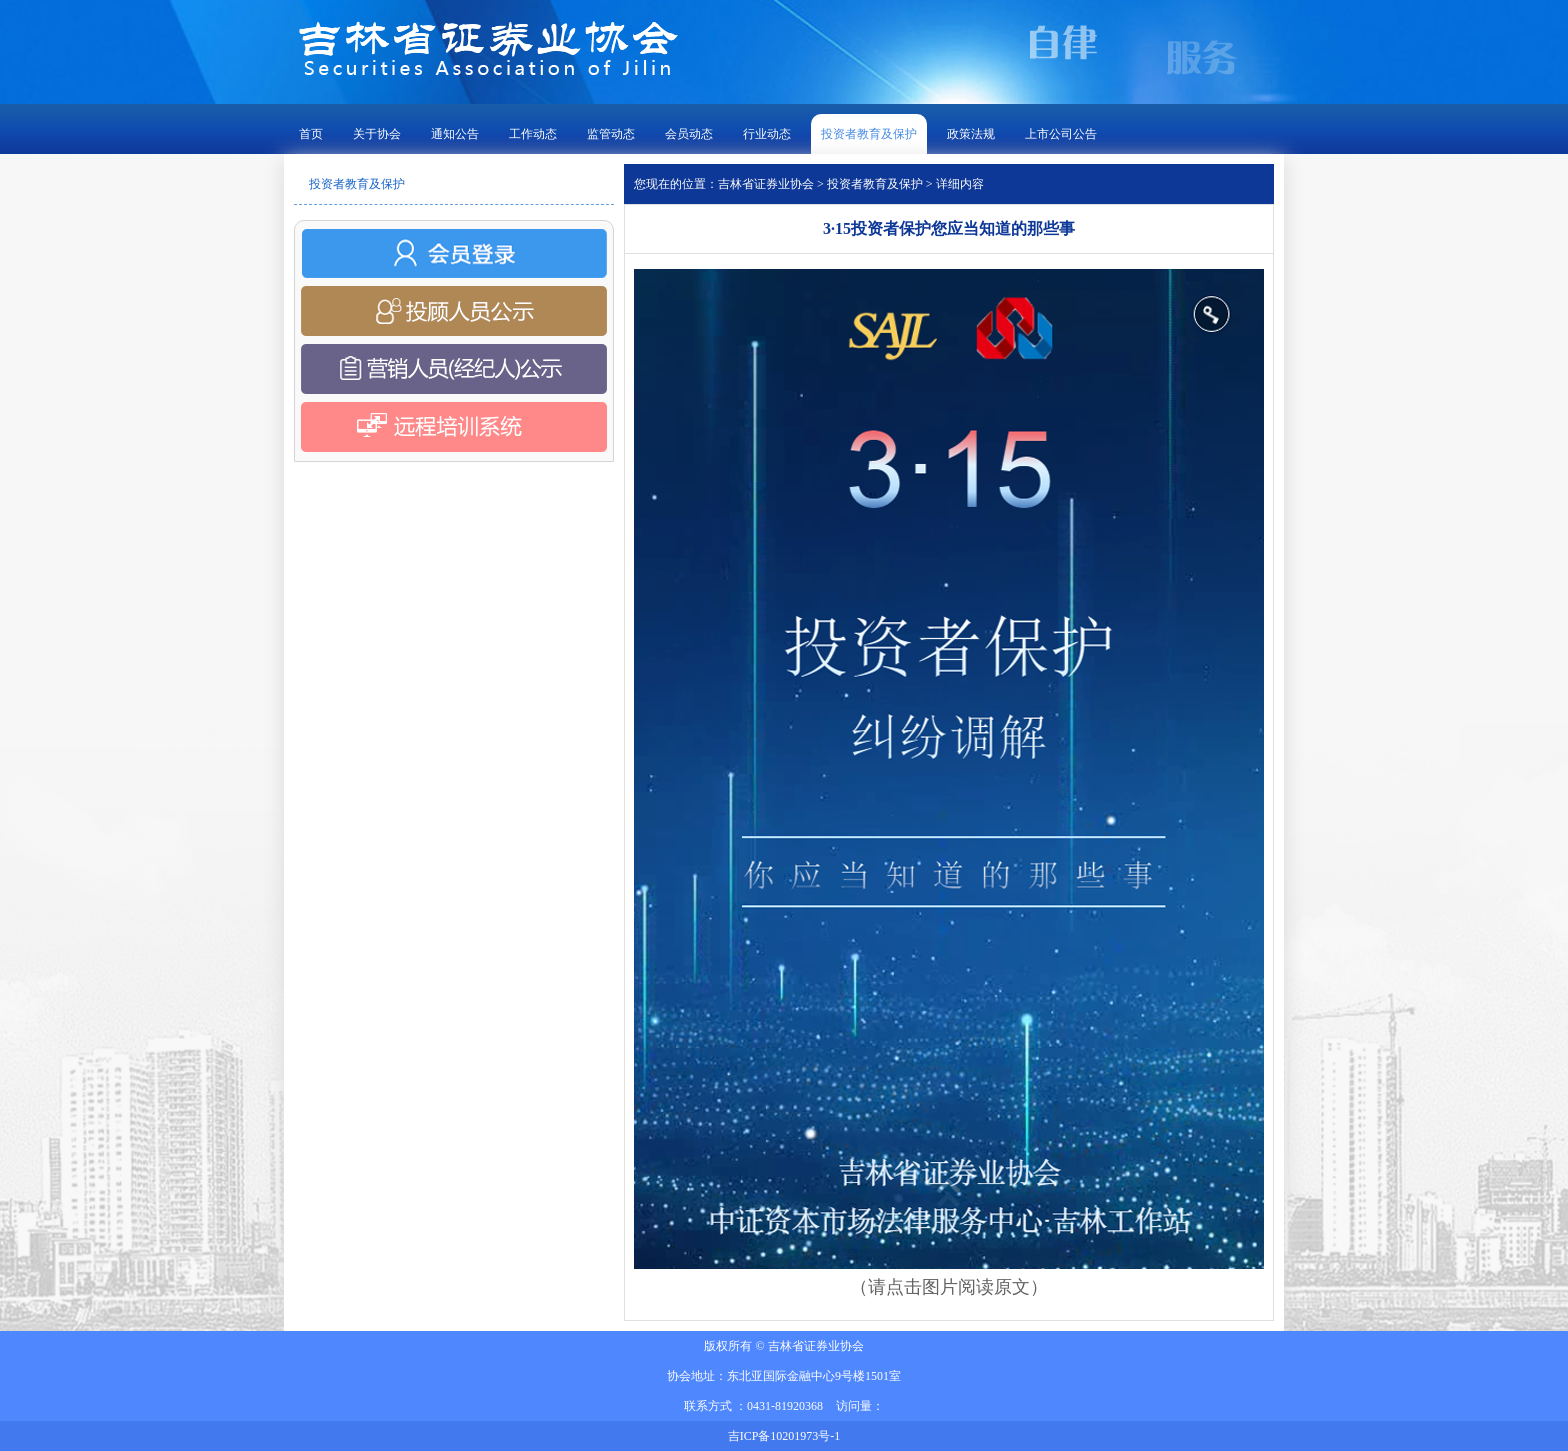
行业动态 (767, 134)
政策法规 (971, 134)
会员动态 (689, 134)
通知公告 (455, 134)
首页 (311, 134)
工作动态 (533, 134)
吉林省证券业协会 (766, 184)
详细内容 (960, 184)
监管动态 (611, 134)
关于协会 (377, 134)
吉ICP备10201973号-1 (784, 1436)
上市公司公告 (1061, 134)
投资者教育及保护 (869, 134)
